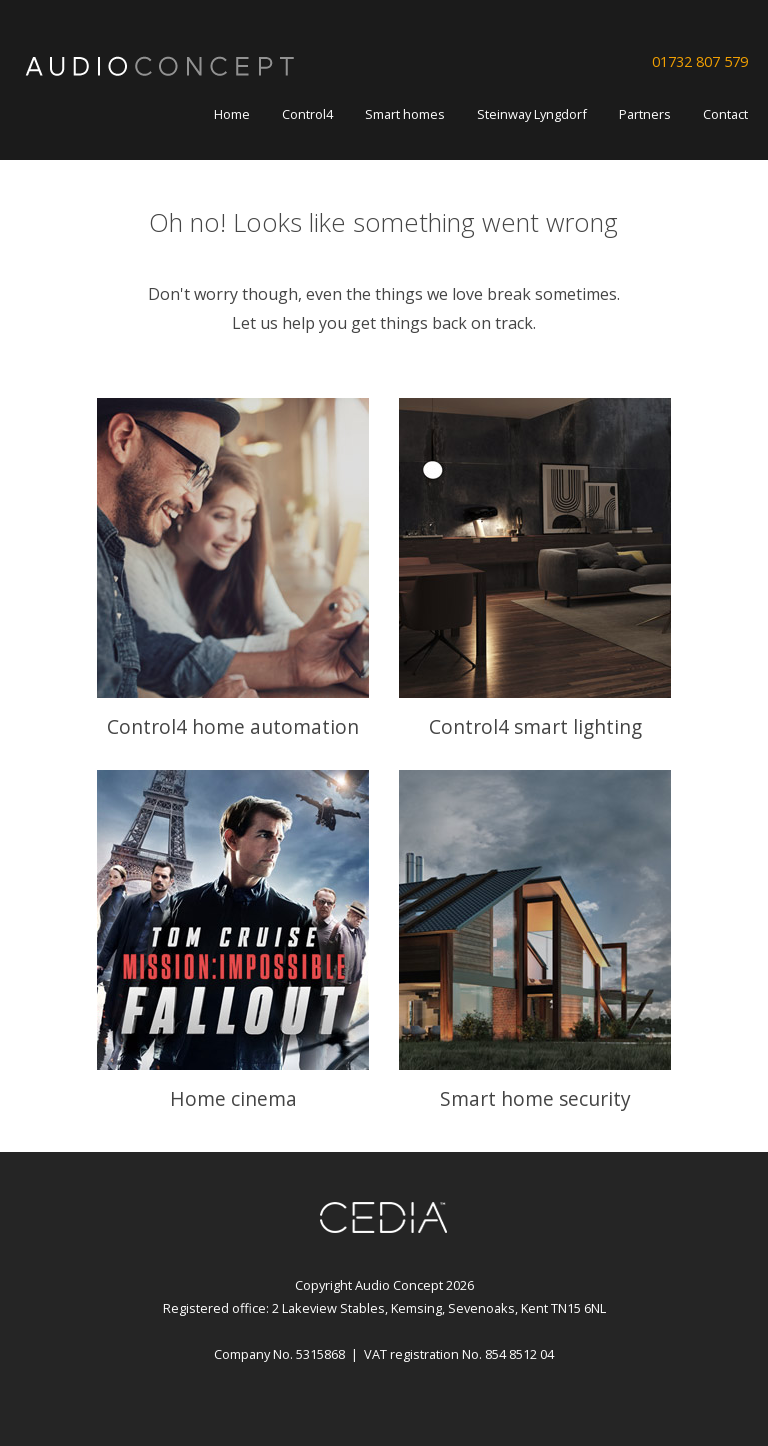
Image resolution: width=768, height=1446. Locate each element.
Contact (725, 114)
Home (232, 114)
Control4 (307, 114)
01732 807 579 (700, 61)
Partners (645, 114)
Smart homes (405, 114)
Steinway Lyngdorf (532, 114)
